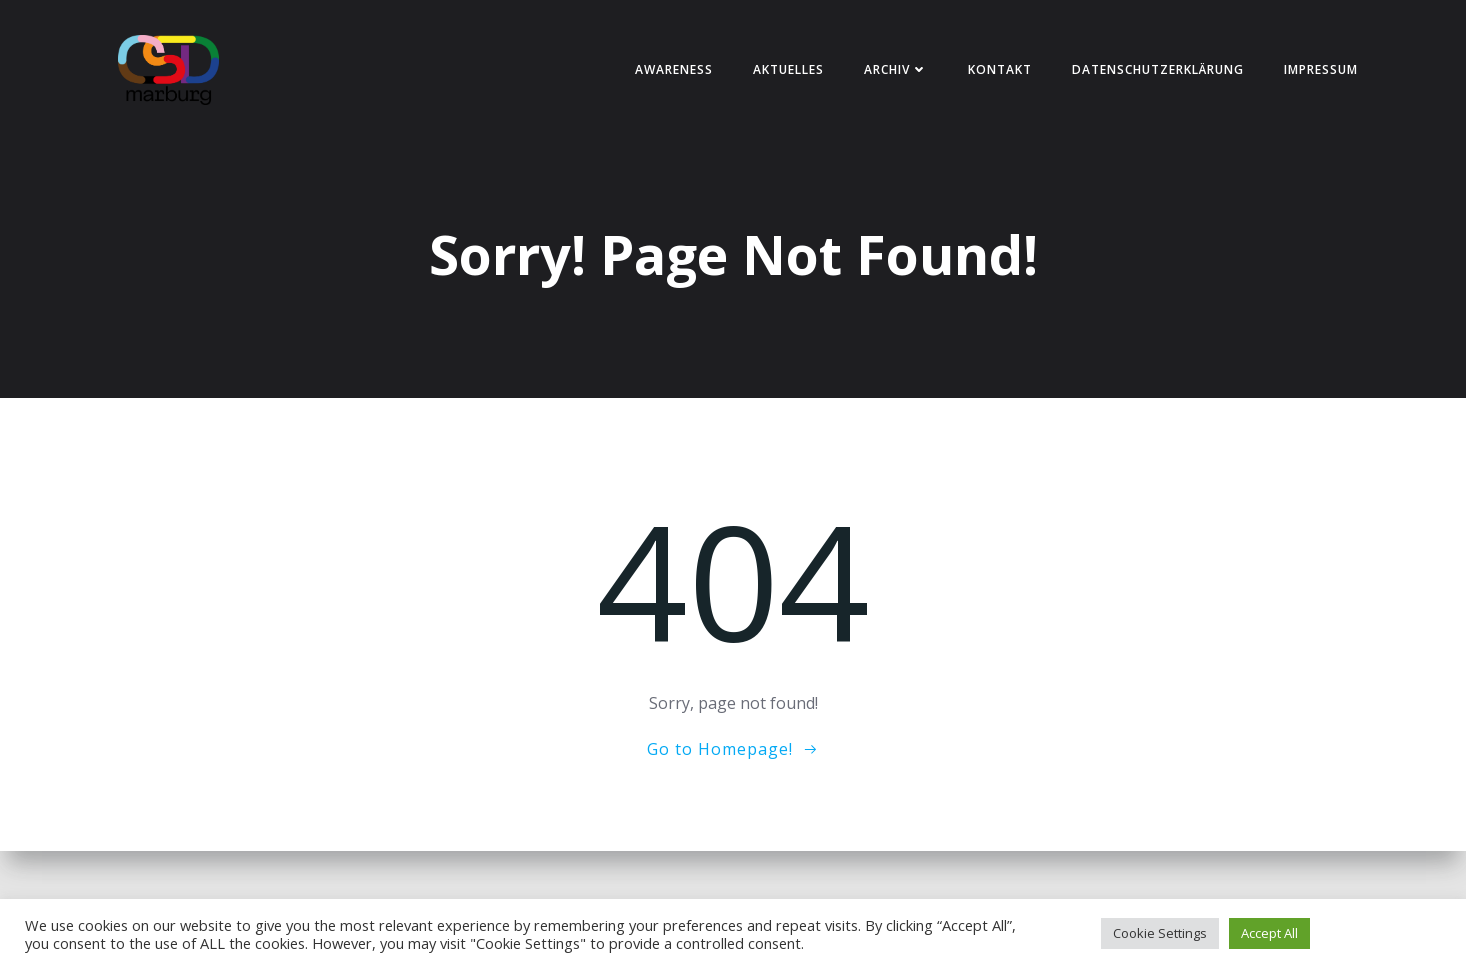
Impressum (1321, 69)
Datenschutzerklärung (1158, 69)
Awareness (674, 69)
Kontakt (1000, 69)
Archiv (896, 69)
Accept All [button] (1269, 933)
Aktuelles (788, 69)
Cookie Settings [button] (1160, 933)
